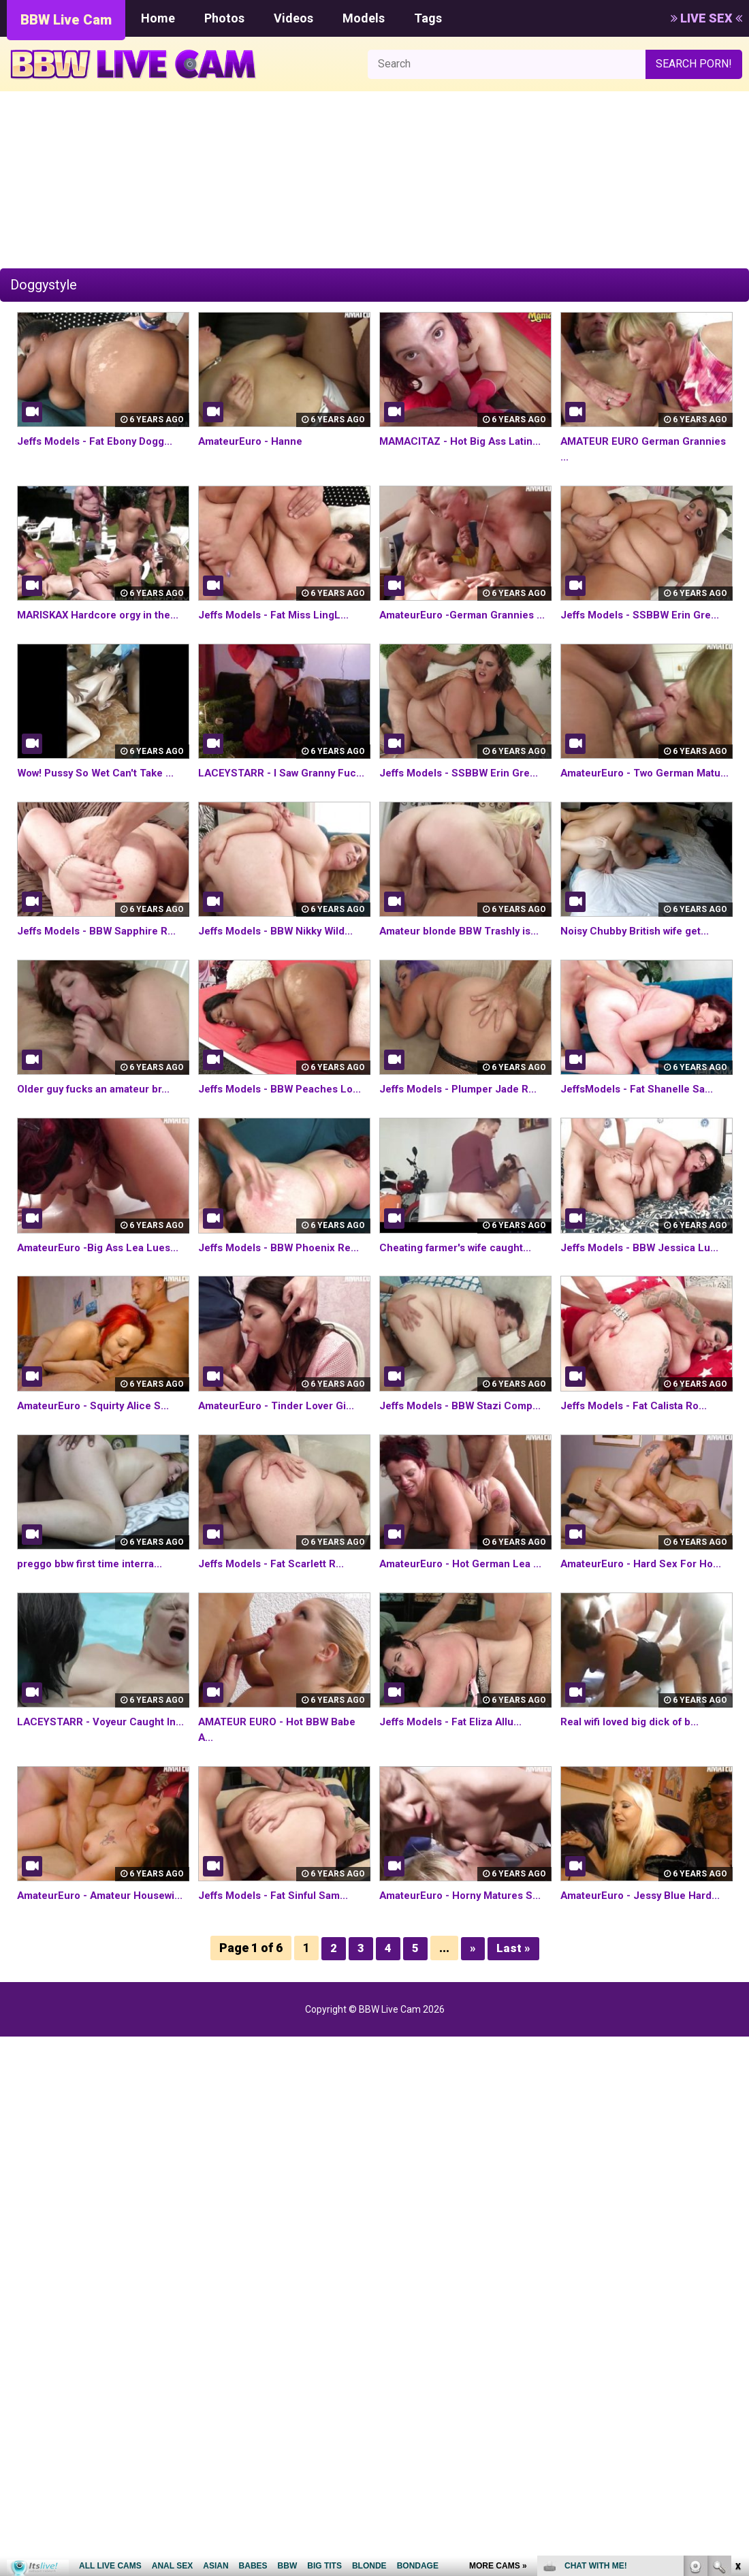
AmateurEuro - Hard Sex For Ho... (645, 1610)
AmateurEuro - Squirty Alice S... (97, 1451)
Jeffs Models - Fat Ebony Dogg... (101, 441)
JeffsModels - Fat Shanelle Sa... (642, 1120)
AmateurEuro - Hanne (253, 441)
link (737, 2363)
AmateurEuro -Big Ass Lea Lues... (103, 1293)
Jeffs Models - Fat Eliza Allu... (455, 1784)
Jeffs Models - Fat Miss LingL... (279, 614)
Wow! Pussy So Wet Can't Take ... (101, 788)
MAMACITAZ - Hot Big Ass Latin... (465, 441)
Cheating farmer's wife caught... (462, 1293)
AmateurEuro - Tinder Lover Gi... (281, 1451)
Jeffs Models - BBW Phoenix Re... (283, 1293)
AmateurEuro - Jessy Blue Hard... (645, 1957)
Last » (513, 2025)
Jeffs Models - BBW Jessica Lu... (644, 1293)
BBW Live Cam (66, 20)
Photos (224, 18)
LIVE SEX (706, 18)
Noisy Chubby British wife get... (639, 962)
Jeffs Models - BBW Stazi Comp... (465, 1451)
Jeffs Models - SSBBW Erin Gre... (644, 614)
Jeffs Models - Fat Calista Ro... (639, 1451)
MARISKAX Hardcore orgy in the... (103, 614)
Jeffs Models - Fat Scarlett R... (276, 1610)
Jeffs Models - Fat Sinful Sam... (278, 1957)
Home (158, 18)
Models (363, 18)
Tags (428, 18)
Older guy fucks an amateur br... (99, 1120)
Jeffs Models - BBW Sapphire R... (101, 962)
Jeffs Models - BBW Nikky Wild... (280, 962)
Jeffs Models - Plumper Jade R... (463, 1120)
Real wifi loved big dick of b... (634, 1784)
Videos (293, 18)
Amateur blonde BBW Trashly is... (463, 962)
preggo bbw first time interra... (96, 1610)
